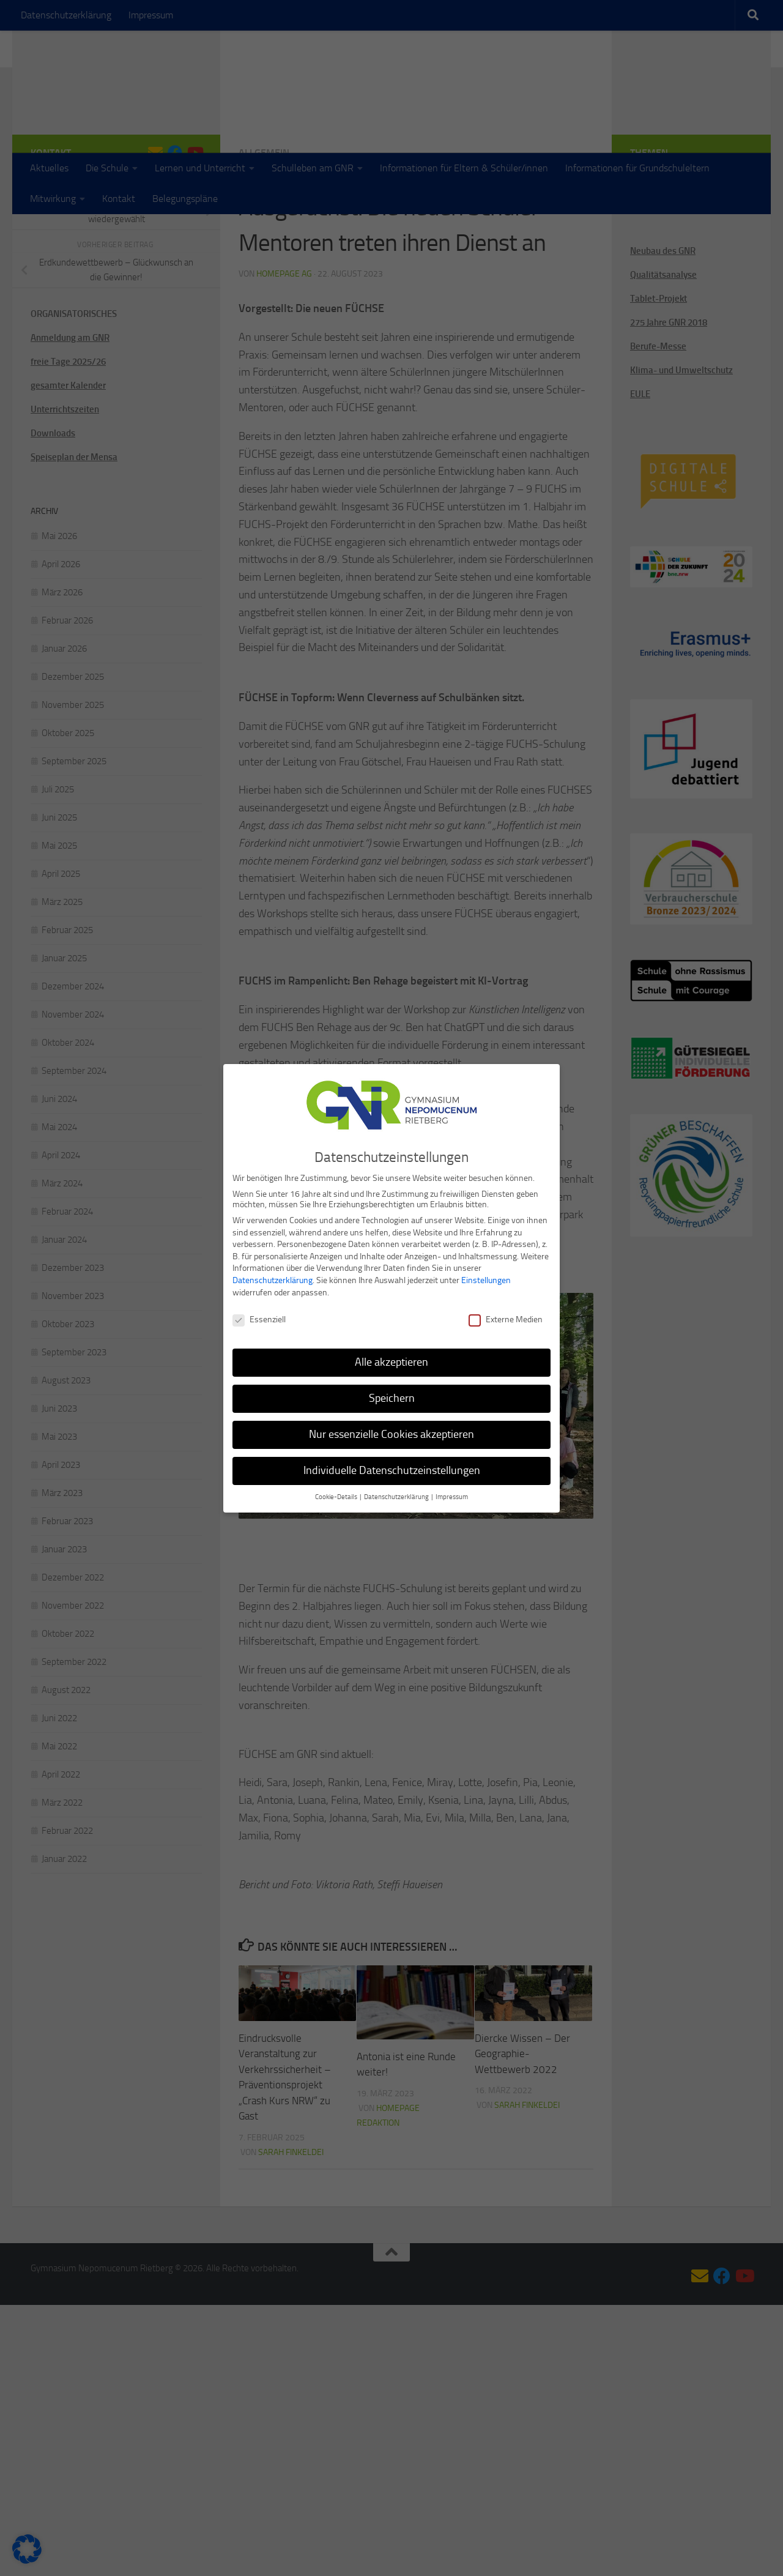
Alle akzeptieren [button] (391, 1361)
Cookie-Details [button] (336, 1496)
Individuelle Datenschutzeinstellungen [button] (391, 1469)
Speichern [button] (392, 1397)
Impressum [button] (452, 1496)
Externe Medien (506, 1319)
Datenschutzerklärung (272, 1279)
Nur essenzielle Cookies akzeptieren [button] (391, 1433)
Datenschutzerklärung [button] (397, 1496)
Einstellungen (486, 1279)
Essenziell (259, 1319)
